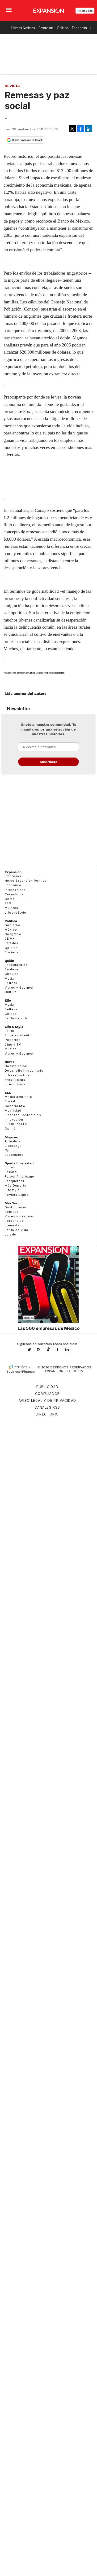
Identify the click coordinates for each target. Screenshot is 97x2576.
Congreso (13, 934)
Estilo (9, 1031)
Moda (9, 978)
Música (11, 1049)
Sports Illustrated (19, 1163)
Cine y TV (13, 1044)
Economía (79, 28)
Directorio (47, 1414)
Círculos (12, 974)
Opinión (11, 948)
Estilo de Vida (16, 1230)
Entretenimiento (18, 1035)
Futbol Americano (19, 1176)
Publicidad (47, 1387)
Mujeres (11, 908)
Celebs (11, 1014)
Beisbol (11, 1172)
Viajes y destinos (19, 1216)
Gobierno (12, 925)
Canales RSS (47, 1407)
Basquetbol (14, 1181)
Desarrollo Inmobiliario (24, 1071)
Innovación (14, 1119)
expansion (70, 1350)
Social (10, 1101)
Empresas (46, 28)
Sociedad (13, 952)
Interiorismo (15, 1084)
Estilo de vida (16, 1018)
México (11, 929)
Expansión (13, 872)
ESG (8, 903)
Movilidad (13, 1110)
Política (62, 28)
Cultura (11, 992)
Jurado (10, 1234)
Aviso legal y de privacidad (47, 1400)
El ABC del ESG (17, 1124)
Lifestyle (12, 1190)
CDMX (10, 938)
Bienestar (13, 1225)
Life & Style (14, 1027)
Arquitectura (15, 1080)
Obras (10, 899)
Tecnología (14, 894)
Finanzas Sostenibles (23, 1115)
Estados (11, 943)
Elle (8, 1001)
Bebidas (12, 1212)
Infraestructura (17, 1075)
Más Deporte (15, 1185)
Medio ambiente (18, 1097)
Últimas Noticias (23, 28)
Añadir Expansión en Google (27, 140)
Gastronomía (15, 1207)
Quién (9, 961)
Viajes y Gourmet (19, 987)
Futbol (10, 1167)
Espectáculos (16, 965)
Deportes (13, 1040)
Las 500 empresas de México (49, 1328)
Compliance (47, 1394)
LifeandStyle (15, 912)
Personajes (14, 1220)
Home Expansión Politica (26, 880)
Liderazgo (13, 1146)
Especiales (14, 1155)
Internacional (16, 890)
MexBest (12, 1203)
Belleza (11, 983)
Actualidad (14, 1141)
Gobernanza (15, 1106)
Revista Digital (85, 10)
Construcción (16, 1066)
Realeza (11, 969)
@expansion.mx (48, 1349)
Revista (12, 86)
